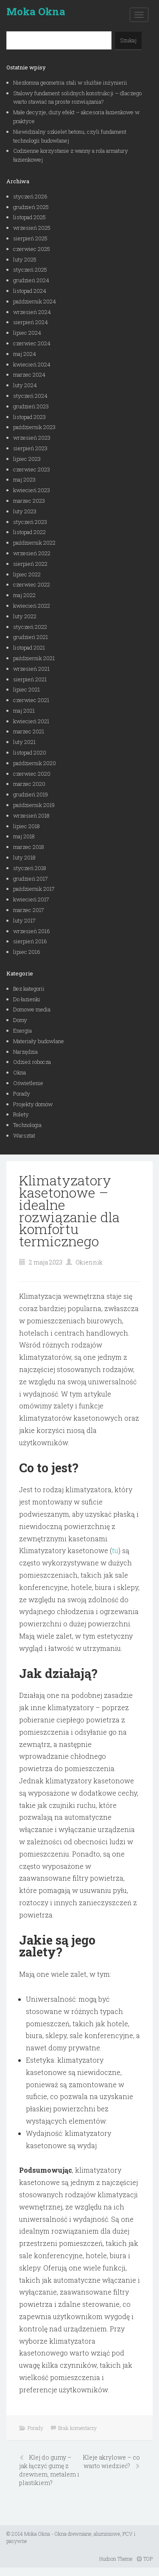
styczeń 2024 (30, 395)
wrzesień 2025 (31, 227)
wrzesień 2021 (31, 668)
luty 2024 (25, 385)
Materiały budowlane (38, 1041)
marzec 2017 (28, 910)
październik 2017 (34, 889)
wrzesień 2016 (31, 931)
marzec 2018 (28, 847)
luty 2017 (24, 920)
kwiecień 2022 (31, 605)
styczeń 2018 (29, 868)
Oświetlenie (28, 1083)
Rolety (21, 1114)
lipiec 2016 (26, 952)
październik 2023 (34, 427)
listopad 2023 (29, 417)
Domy (20, 1020)
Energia (22, 1030)
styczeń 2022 (30, 627)
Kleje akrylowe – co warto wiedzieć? (111, 2461)
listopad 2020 (29, 752)
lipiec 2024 (27, 332)
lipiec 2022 (27, 574)
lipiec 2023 (27, 459)
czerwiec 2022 (31, 584)
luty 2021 (24, 742)
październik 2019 (34, 805)
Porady (21, 1093)
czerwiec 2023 (31, 469)
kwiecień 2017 (31, 899)
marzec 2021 (28, 731)
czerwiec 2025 (31, 249)
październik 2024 (34, 301)
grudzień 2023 (31, 406)
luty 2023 (24, 511)
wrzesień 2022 (31, 553)
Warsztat (24, 1135)
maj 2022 (24, 595)
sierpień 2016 (30, 941)
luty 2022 (24, 616)
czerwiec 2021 (31, 700)
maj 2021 (24, 710)
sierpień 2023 (30, 448)
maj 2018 (24, 836)
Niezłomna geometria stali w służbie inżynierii (70, 82)
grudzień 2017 (30, 878)
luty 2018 (24, 857)
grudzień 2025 (31, 207)
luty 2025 (24, 259)
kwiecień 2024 (31, 364)
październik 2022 (34, 542)
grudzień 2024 (31, 280)
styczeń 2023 (30, 522)
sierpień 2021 (30, 679)
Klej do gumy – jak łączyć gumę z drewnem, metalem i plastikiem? (49, 2470)
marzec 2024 (29, 374)
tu (115, 1550)
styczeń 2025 (30, 269)
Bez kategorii (29, 988)
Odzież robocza (32, 1062)
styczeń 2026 (30, 196)
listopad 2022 (29, 532)
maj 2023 (24, 479)
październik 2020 (34, 763)
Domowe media (31, 1009)
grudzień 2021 (30, 637)
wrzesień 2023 (31, 437)
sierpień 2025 (30, 238)
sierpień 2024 (30, 322)
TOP (145, 2558)
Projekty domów (33, 1104)
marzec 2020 (29, 784)
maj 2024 (24, 354)
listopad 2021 (29, 647)
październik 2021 (34, 658)
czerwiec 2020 (31, 773)
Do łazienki (26, 999)
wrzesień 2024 (32, 312)
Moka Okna (35, 11)
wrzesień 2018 (31, 815)
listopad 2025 (29, 217)
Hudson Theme (115, 2558)
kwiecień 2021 (31, 721)
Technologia (27, 1125)
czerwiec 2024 (31, 343)
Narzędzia (25, 1051)
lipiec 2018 (26, 826)
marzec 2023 (29, 500)
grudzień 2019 (30, 794)
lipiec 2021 (26, 689)
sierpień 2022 (30, 564)
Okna (19, 1072)
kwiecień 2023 (31, 490)
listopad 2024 (29, 291)
